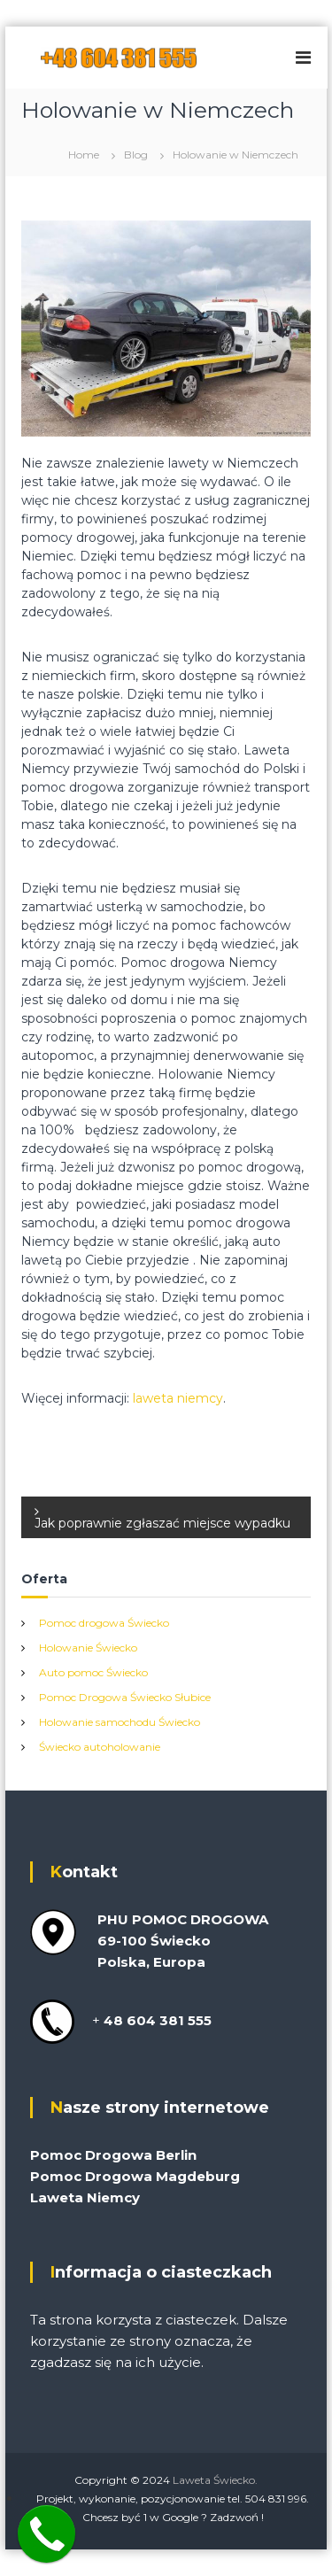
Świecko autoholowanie (99, 1746)
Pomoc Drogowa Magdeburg (135, 2176)
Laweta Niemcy (85, 2197)
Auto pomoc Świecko (93, 1672)
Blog (136, 154)
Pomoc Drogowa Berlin (113, 2155)
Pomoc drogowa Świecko (104, 1622)
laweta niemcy (178, 1398)
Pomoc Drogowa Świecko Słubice (125, 1697)
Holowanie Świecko (88, 1647)
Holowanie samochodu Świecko (119, 1722)
